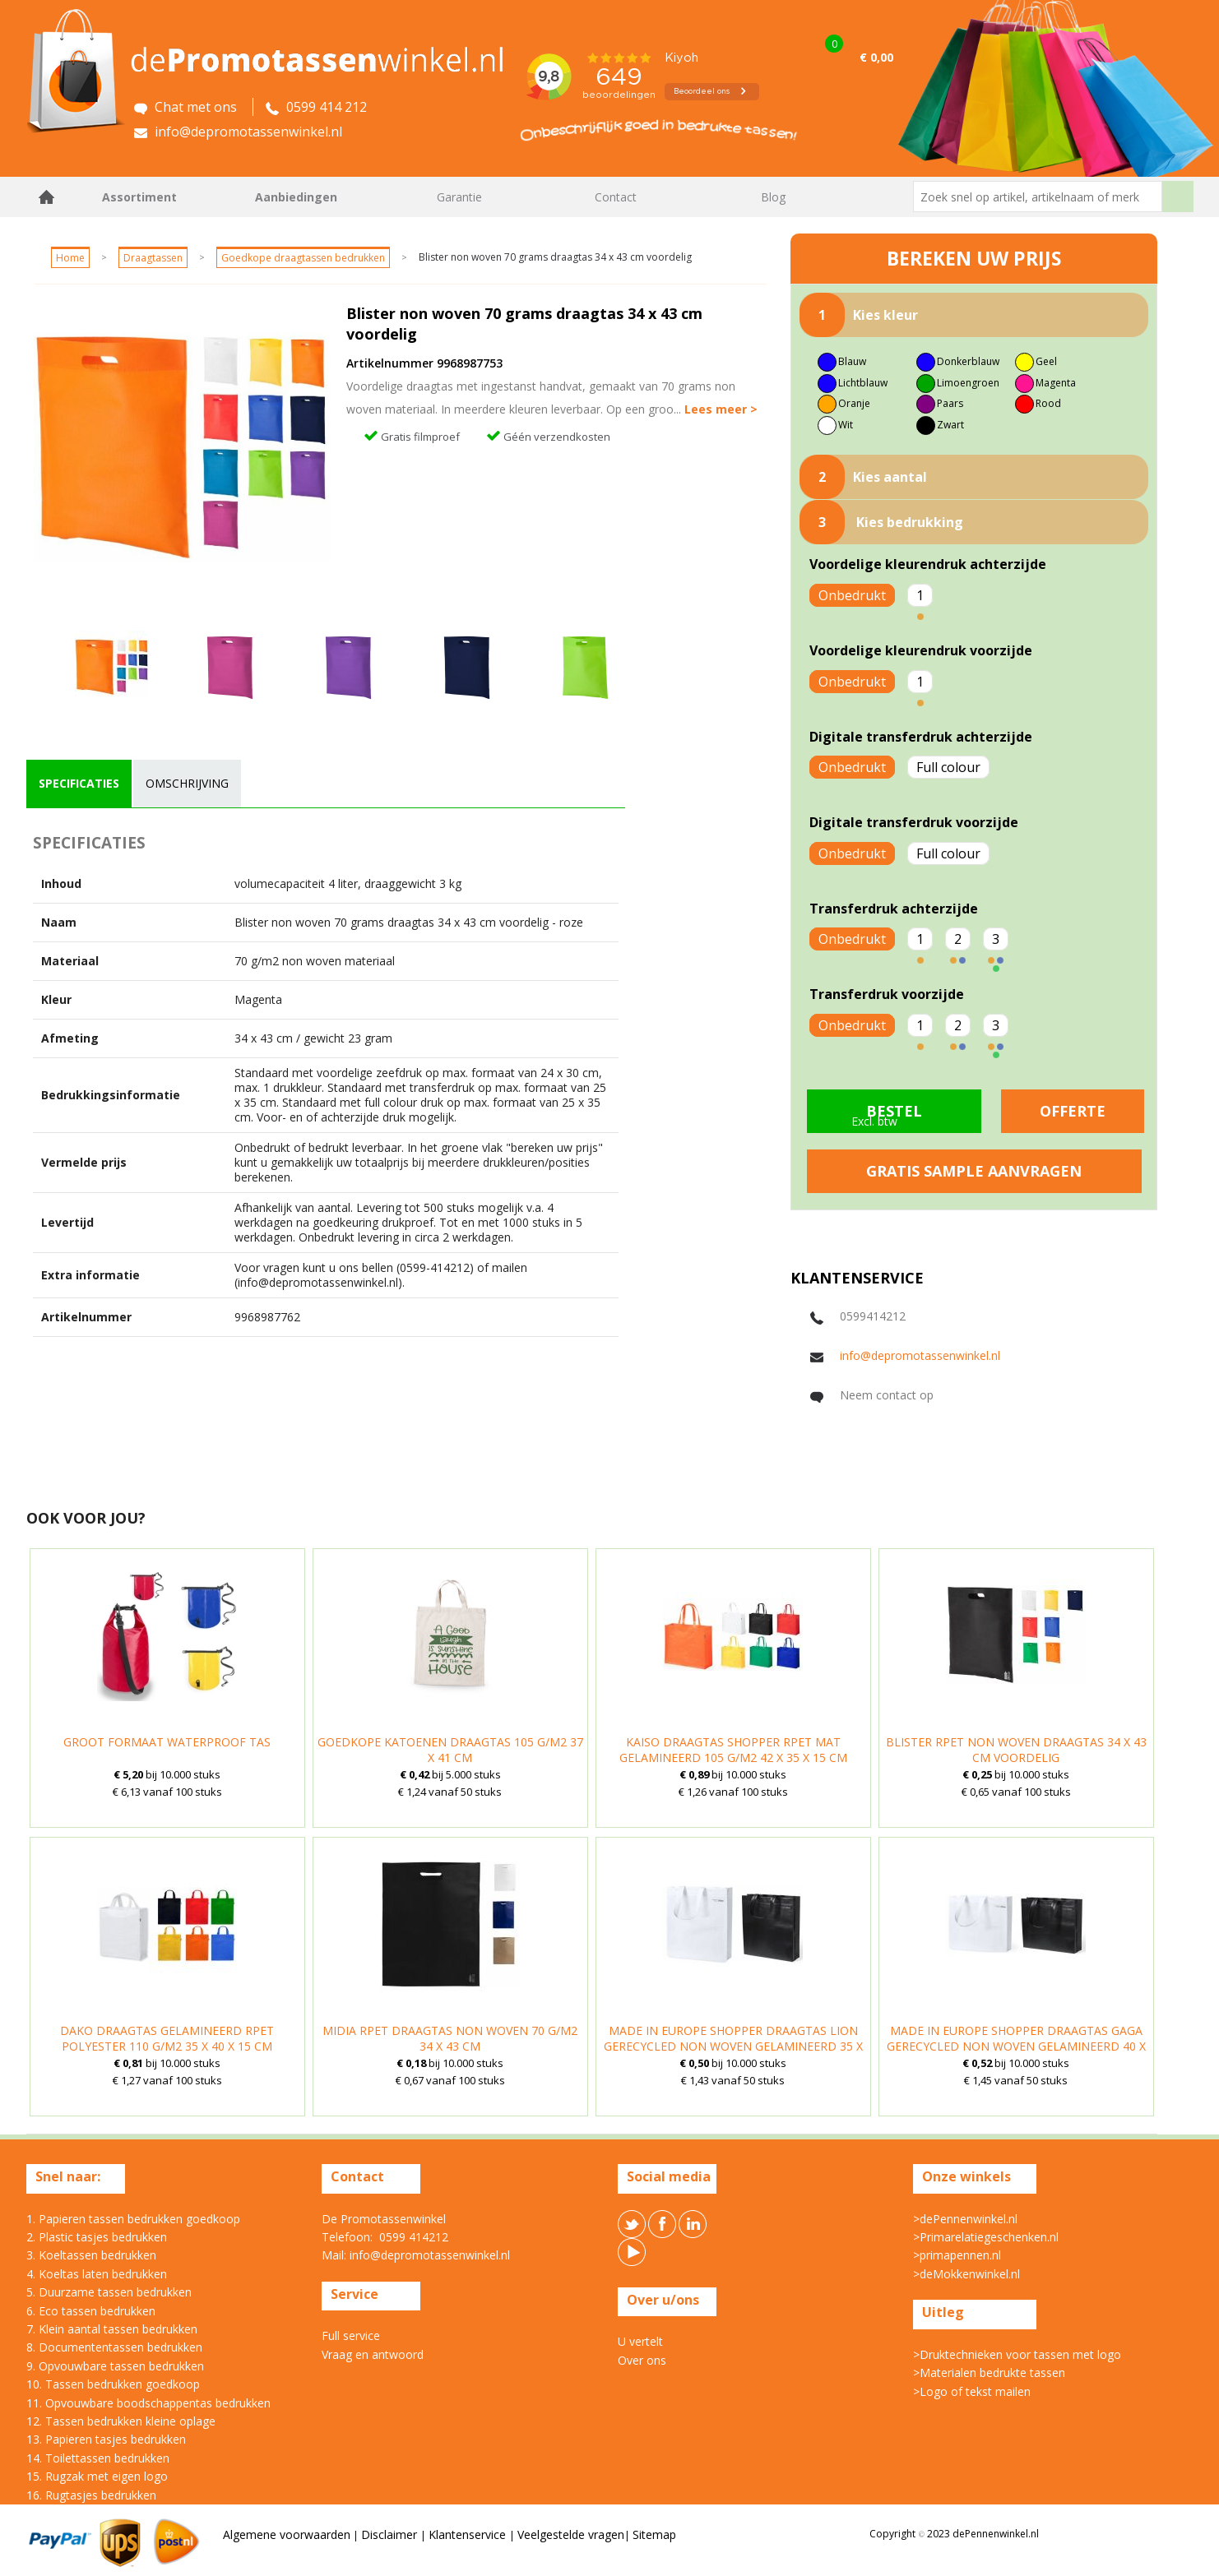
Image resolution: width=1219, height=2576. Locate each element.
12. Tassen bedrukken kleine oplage (121, 2421)
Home (46, 197)
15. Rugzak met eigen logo (97, 2476)
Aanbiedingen (296, 197)
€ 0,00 (876, 57)
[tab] (79, 783)
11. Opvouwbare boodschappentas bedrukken (148, 2403)
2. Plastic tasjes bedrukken (96, 2237)
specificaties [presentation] (79, 783)
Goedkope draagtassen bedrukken (303, 258)
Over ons (642, 2360)
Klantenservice (469, 2534)
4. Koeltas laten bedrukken (96, 2274)
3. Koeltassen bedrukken (91, 2255)
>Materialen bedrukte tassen (989, 2372)
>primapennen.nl (957, 2255)
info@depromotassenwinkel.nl (920, 1355)
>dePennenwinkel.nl (965, 2219)
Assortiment (139, 197)
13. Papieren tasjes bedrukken (106, 2439)
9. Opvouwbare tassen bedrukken (115, 2366)
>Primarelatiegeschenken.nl (986, 2237)
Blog (773, 197)
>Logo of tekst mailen (972, 2391)
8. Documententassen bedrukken (114, 2347)
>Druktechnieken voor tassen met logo (1017, 2354)
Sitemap (654, 2534)
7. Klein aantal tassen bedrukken (111, 2329)
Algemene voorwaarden (286, 2534)
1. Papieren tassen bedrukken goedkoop (133, 2219)
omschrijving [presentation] (187, 783)
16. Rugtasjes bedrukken (91, 2495)
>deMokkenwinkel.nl (966, 2274)
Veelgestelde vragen (570, 2534)
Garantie (459, 197)
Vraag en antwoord (373, 2354)
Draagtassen (153, 258)
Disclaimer (390, 2534)
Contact (616, 197)
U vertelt (640, 2341)
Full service (351, 2335)
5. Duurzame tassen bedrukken (109, 2292)
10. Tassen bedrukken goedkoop (113, 2384)
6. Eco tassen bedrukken (90, 2311)
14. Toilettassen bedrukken (97, 2458)
